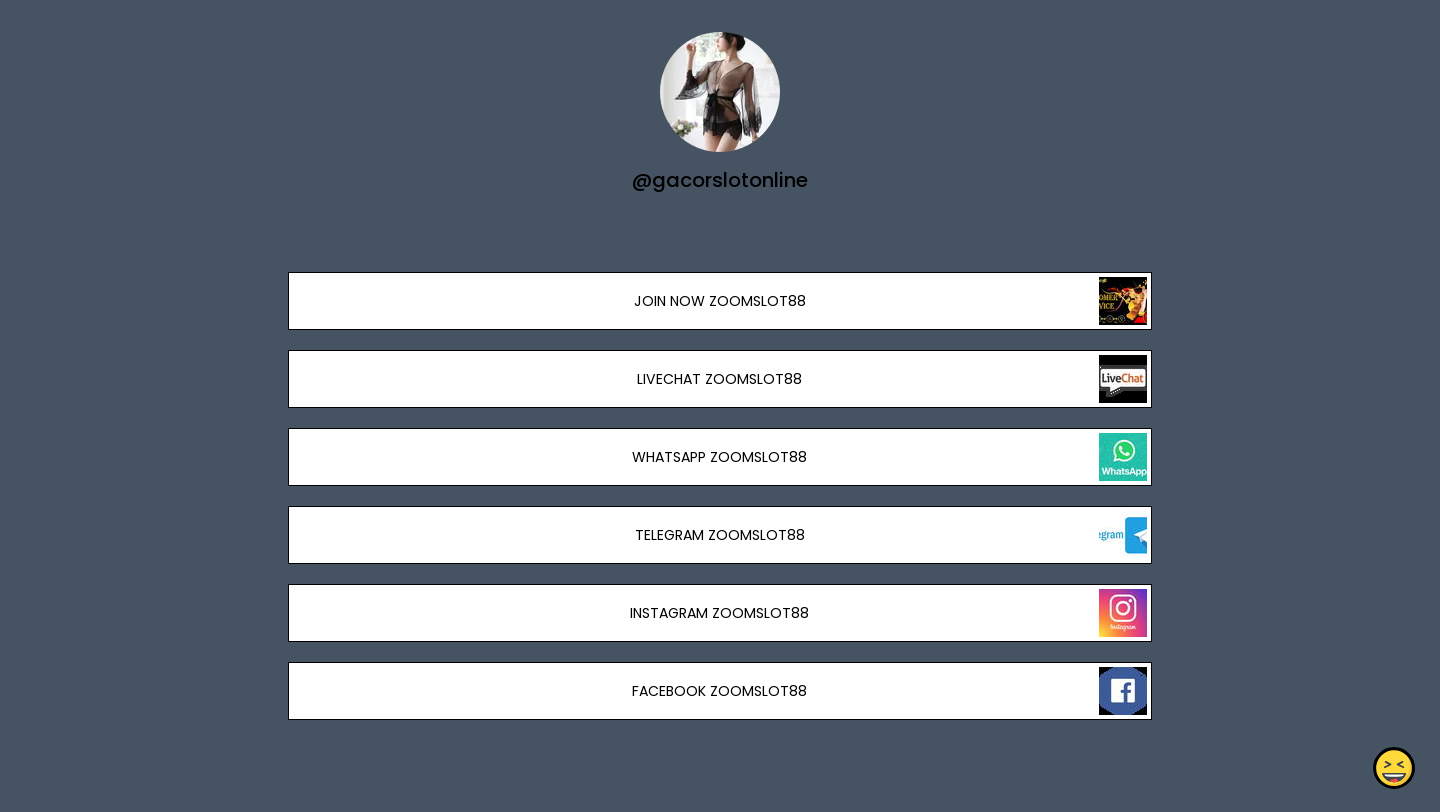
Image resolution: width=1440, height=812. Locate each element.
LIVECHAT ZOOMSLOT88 (719, 379)
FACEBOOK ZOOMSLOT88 (719, 691)
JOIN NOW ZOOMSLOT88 (720, 301)
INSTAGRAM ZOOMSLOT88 (719, 613)
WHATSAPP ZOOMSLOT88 (719, 457)
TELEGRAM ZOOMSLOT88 (720, 535)
